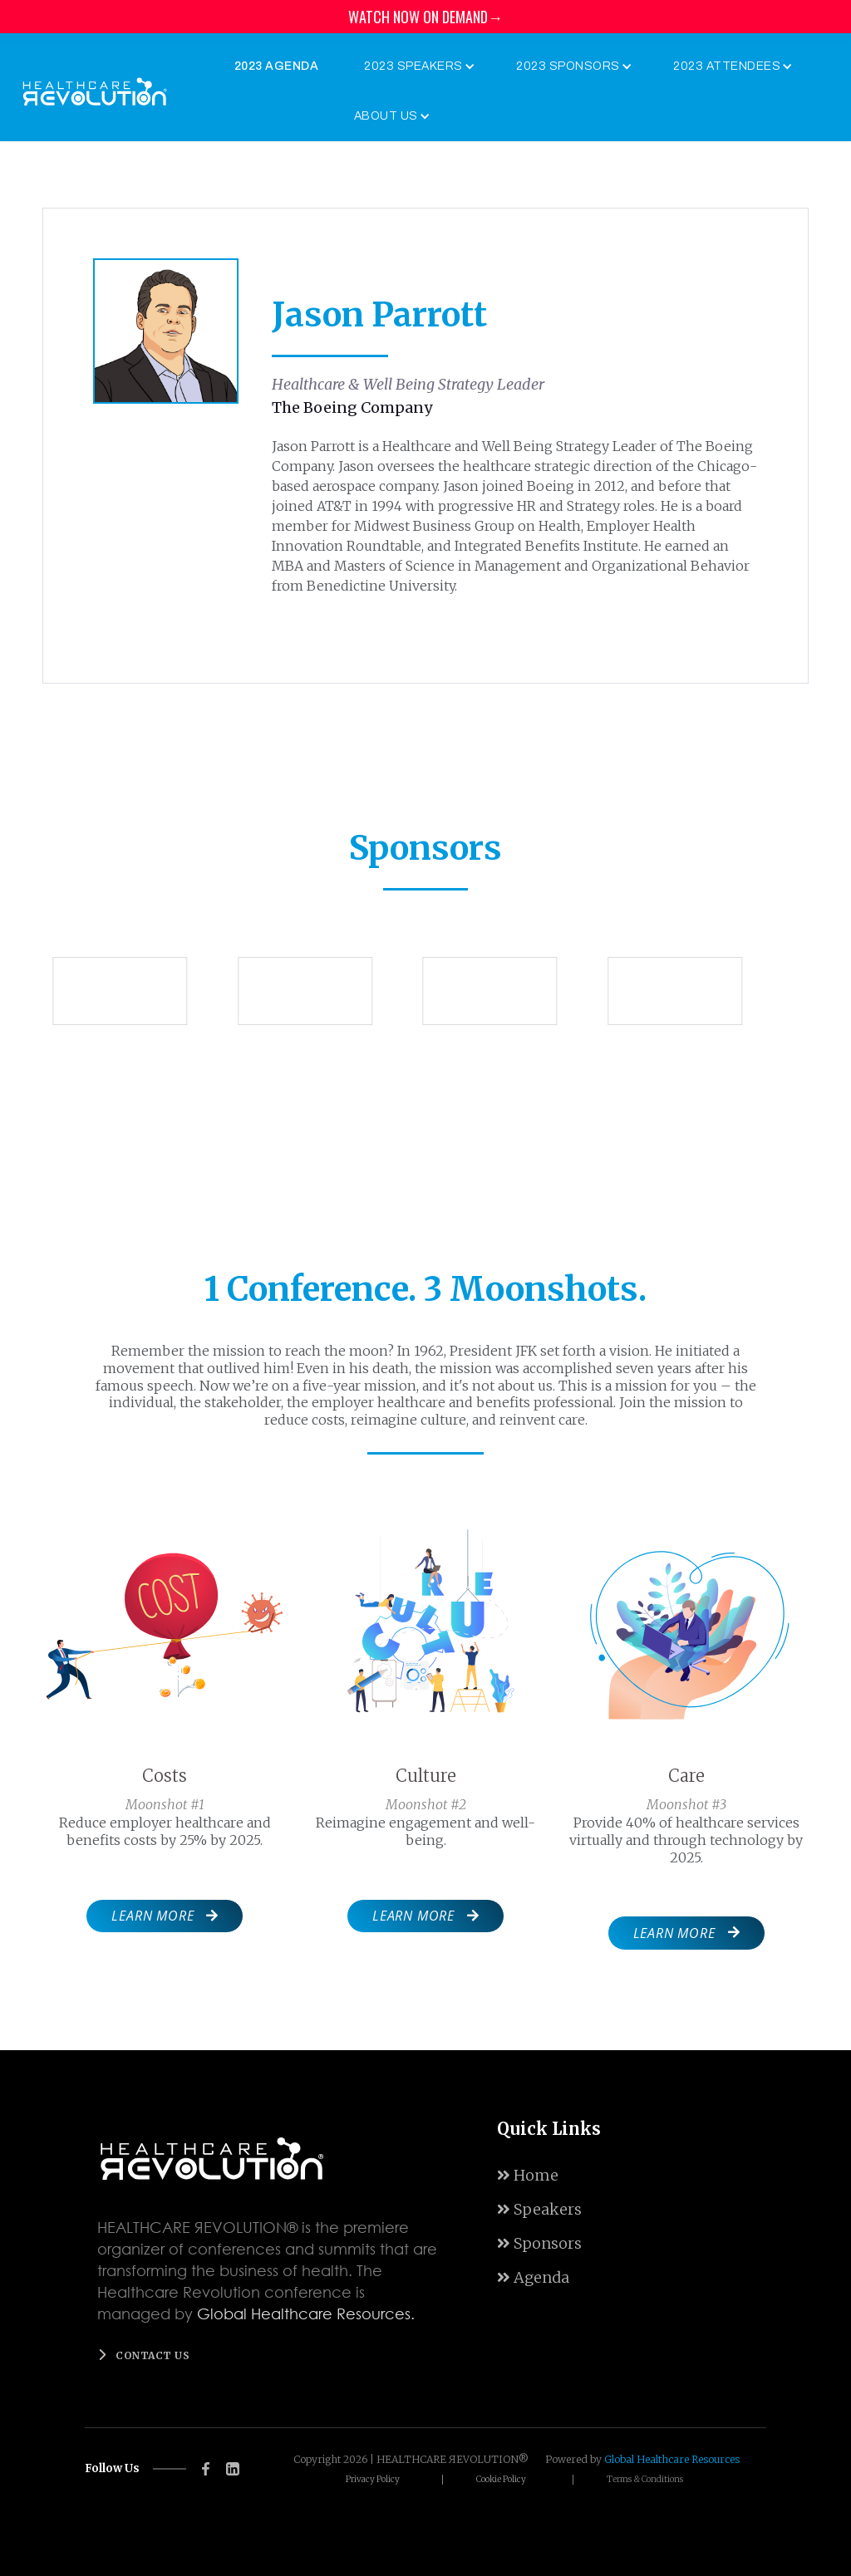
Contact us (152, 2355)
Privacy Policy (373, 2480)
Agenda (533, 2277)
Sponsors (539, 2243)
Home (527, 2175)
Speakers (539, 2209)
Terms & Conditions (645, 2480)
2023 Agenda (276, 66)
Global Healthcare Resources (672, 2459)
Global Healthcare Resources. (306, 2313)
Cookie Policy (501, 2480)
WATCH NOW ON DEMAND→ (425, 16)
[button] (415, 66)
